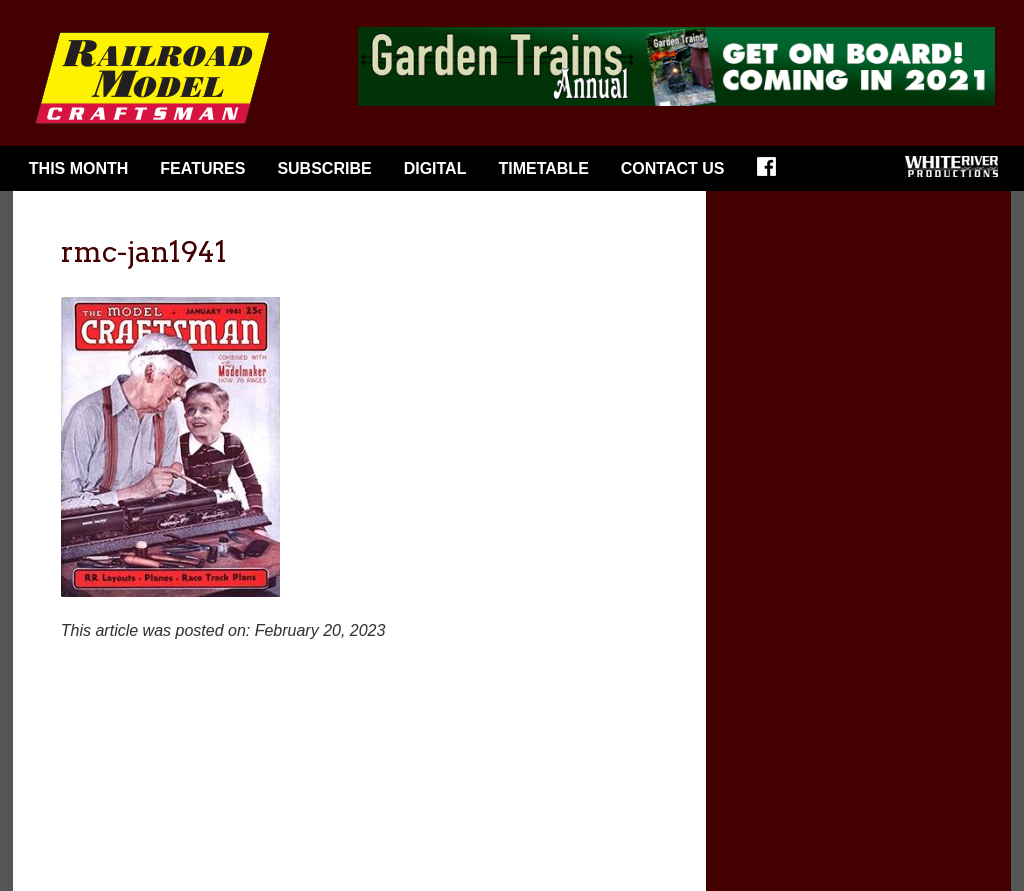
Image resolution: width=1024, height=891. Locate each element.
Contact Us (673, 168)
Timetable (543, 168)
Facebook (773, 173)
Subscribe (324, 168)
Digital (435, 168)
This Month (79, 168)
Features (202, 168)
